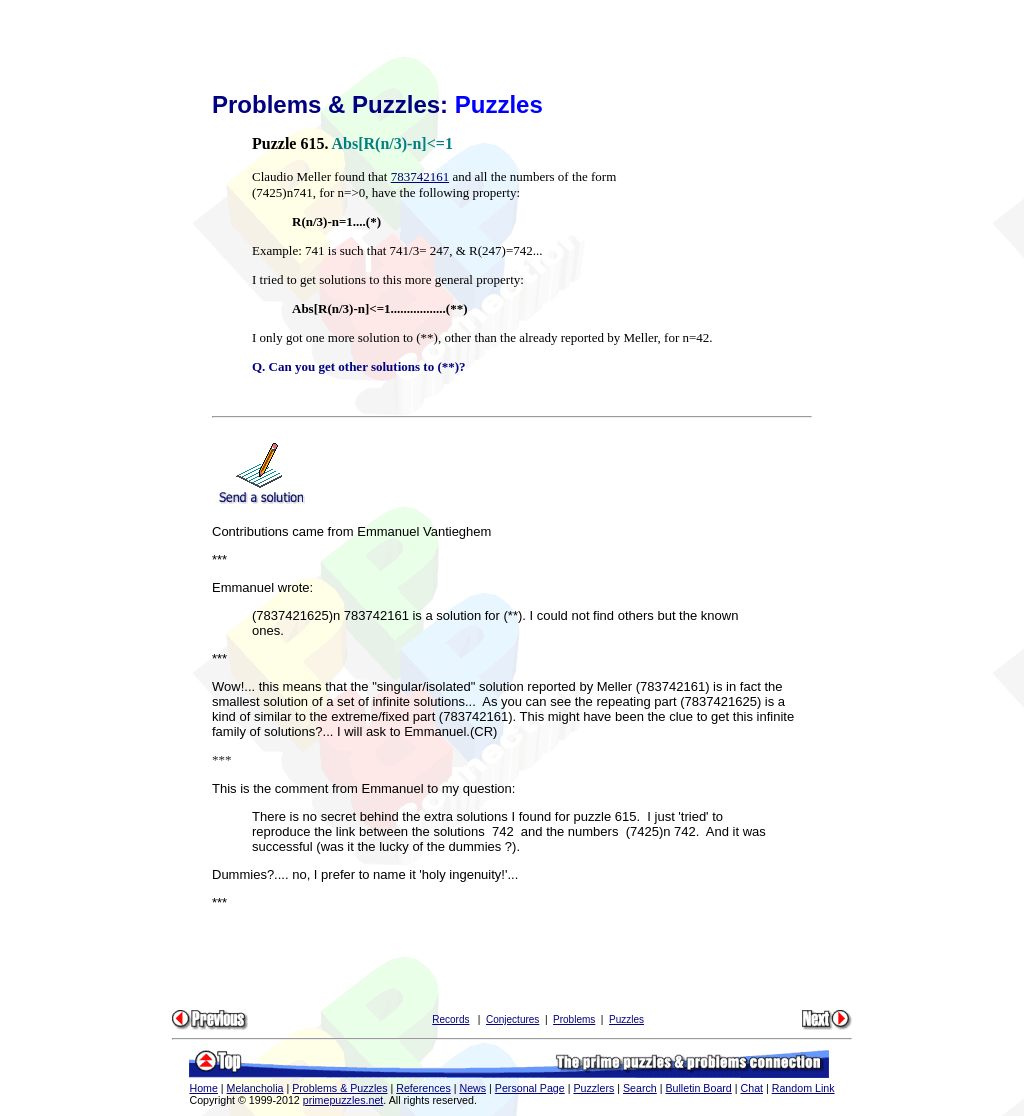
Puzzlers (593, 1088)
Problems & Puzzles (339, 1088)
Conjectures (512, 1019)
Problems (574, 1019)
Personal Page (530, 1088)
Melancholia (255, 1088)
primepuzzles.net (343, 1100)
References (423, 1088)
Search (640, 1088)
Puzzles (626, 1019)
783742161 (420, 176)
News (472, 1088)
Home (203, 1088)
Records (450, 1019)
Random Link (803, 1088)
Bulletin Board (698, 1088)
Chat (752, 1088)
